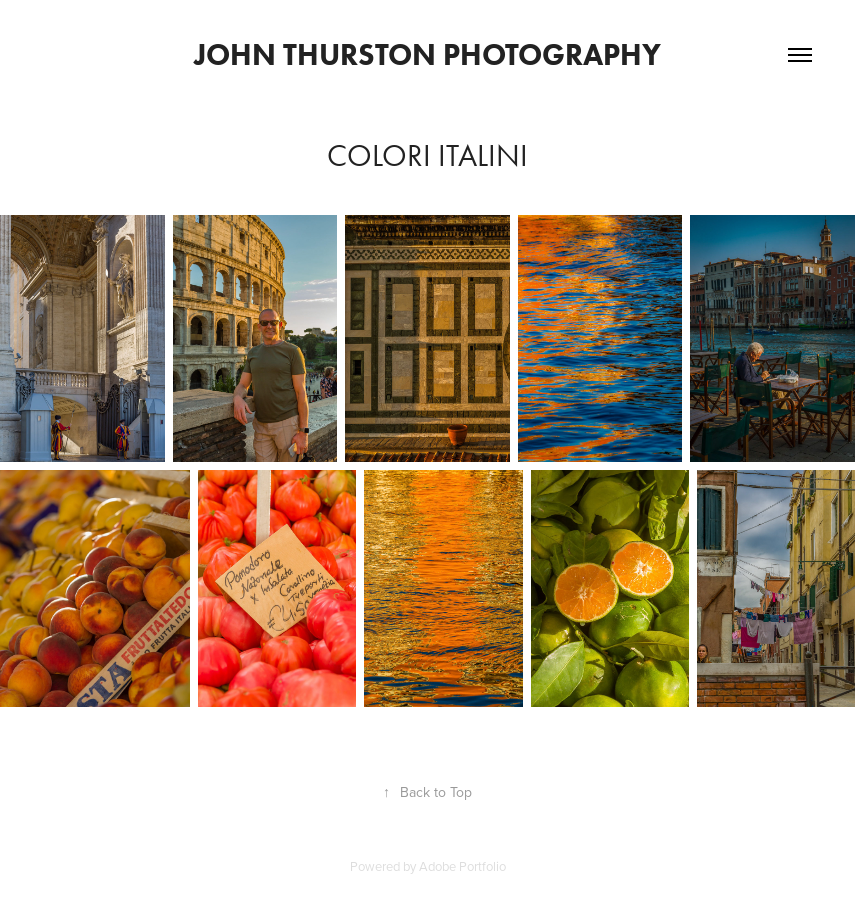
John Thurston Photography (427, 54)
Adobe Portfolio (462, 866)
